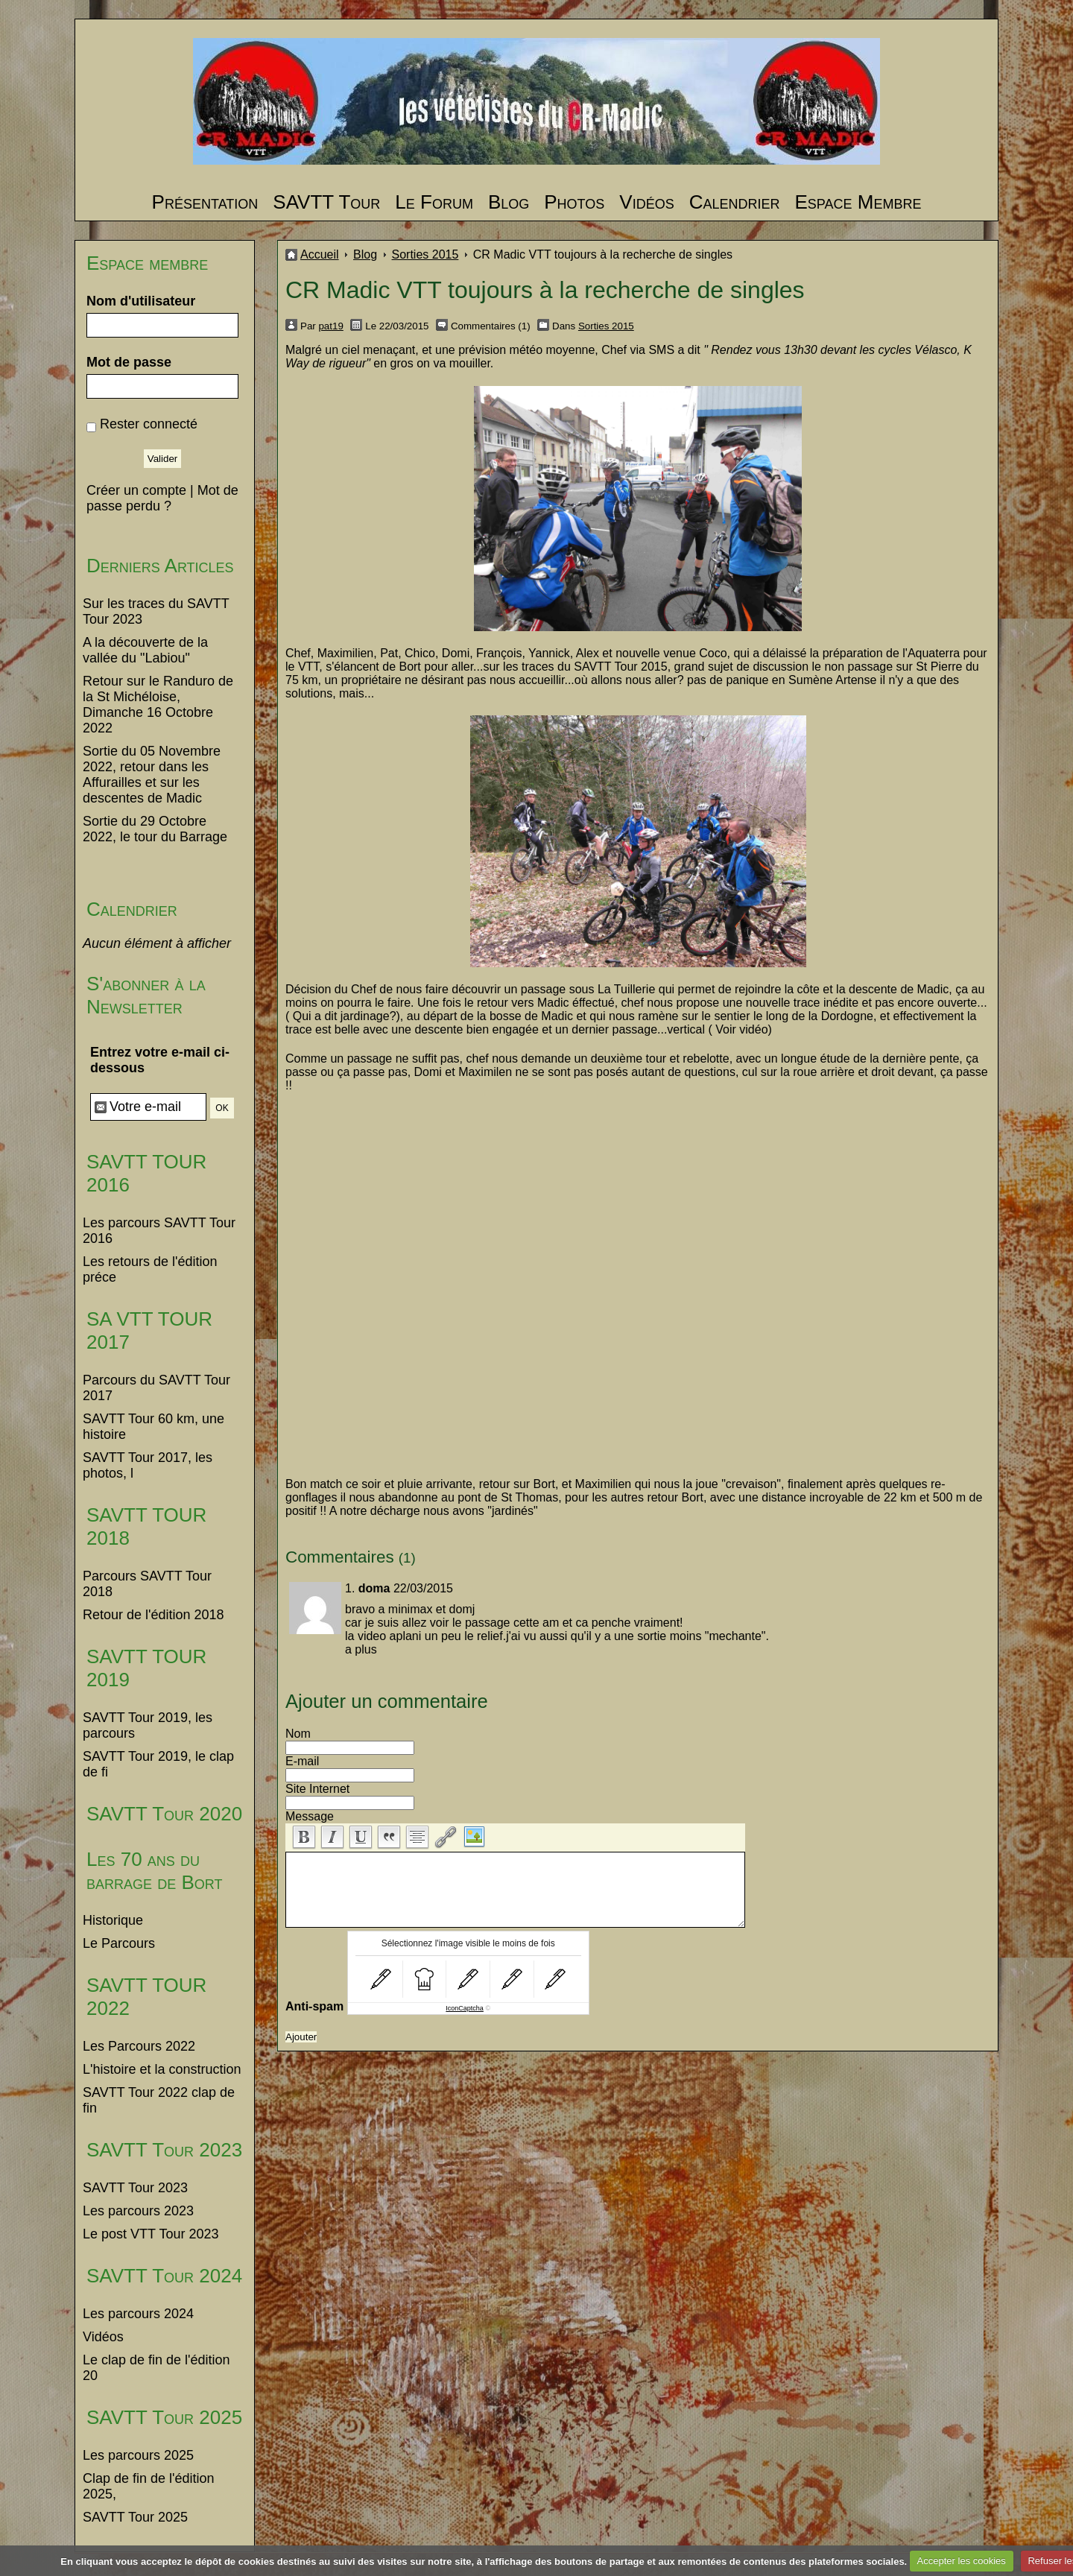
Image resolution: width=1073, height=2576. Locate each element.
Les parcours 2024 (138, 2313)
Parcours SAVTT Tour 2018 (147, 1584)
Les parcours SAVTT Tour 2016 (159, 1230)
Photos (574, 202)
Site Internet (317, 1788)
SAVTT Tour (326, 202)
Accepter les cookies (961, 2560)
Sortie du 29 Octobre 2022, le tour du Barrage (155, 829)
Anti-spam (314, 2006)
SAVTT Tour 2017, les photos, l (147, 1465)
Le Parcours (119, 1943)
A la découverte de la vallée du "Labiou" (145, 650)
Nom (298, 1733)
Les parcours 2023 (138, 2210)
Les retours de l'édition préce (150, 1269)
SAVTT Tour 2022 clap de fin (159, 2100)
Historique (113, 1920)
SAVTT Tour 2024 (164, 2276)
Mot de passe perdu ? (162, 498)
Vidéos (646, 202)
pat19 (330, 326)
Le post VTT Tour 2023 (150, 2234)
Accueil (319, 254)
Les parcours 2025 (138, 2455)
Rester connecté (148, 424)
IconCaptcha (465, 2008)
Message (309, 1816)
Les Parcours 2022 (139, 2046)
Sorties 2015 (425, 254)
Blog (508, 202)
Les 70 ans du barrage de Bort (154, 1870)
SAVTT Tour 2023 (164, 2150)
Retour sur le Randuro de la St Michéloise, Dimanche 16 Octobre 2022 (158, 704)
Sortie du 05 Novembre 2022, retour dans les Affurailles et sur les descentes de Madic (152, 775)
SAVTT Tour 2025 (164, 2417)
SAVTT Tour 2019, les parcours (147, 1725)
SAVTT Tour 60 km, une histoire (153, 1426)
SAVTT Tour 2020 (164, 1814)
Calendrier (734, 202)
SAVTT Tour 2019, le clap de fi (158, 1764)
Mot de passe (128, 362)
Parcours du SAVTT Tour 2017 (156, 1388)
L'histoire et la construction (162, 2069)
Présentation (205, 202)
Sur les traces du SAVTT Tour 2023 (156, 611)
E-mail (302, 1761)
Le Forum (434, 202)
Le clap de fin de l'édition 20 (156, 2367)
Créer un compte (136, 490)
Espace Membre (857, 202)
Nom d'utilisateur (140, 301)
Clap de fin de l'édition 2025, (149, 2486)
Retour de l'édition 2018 (153, 1614)
